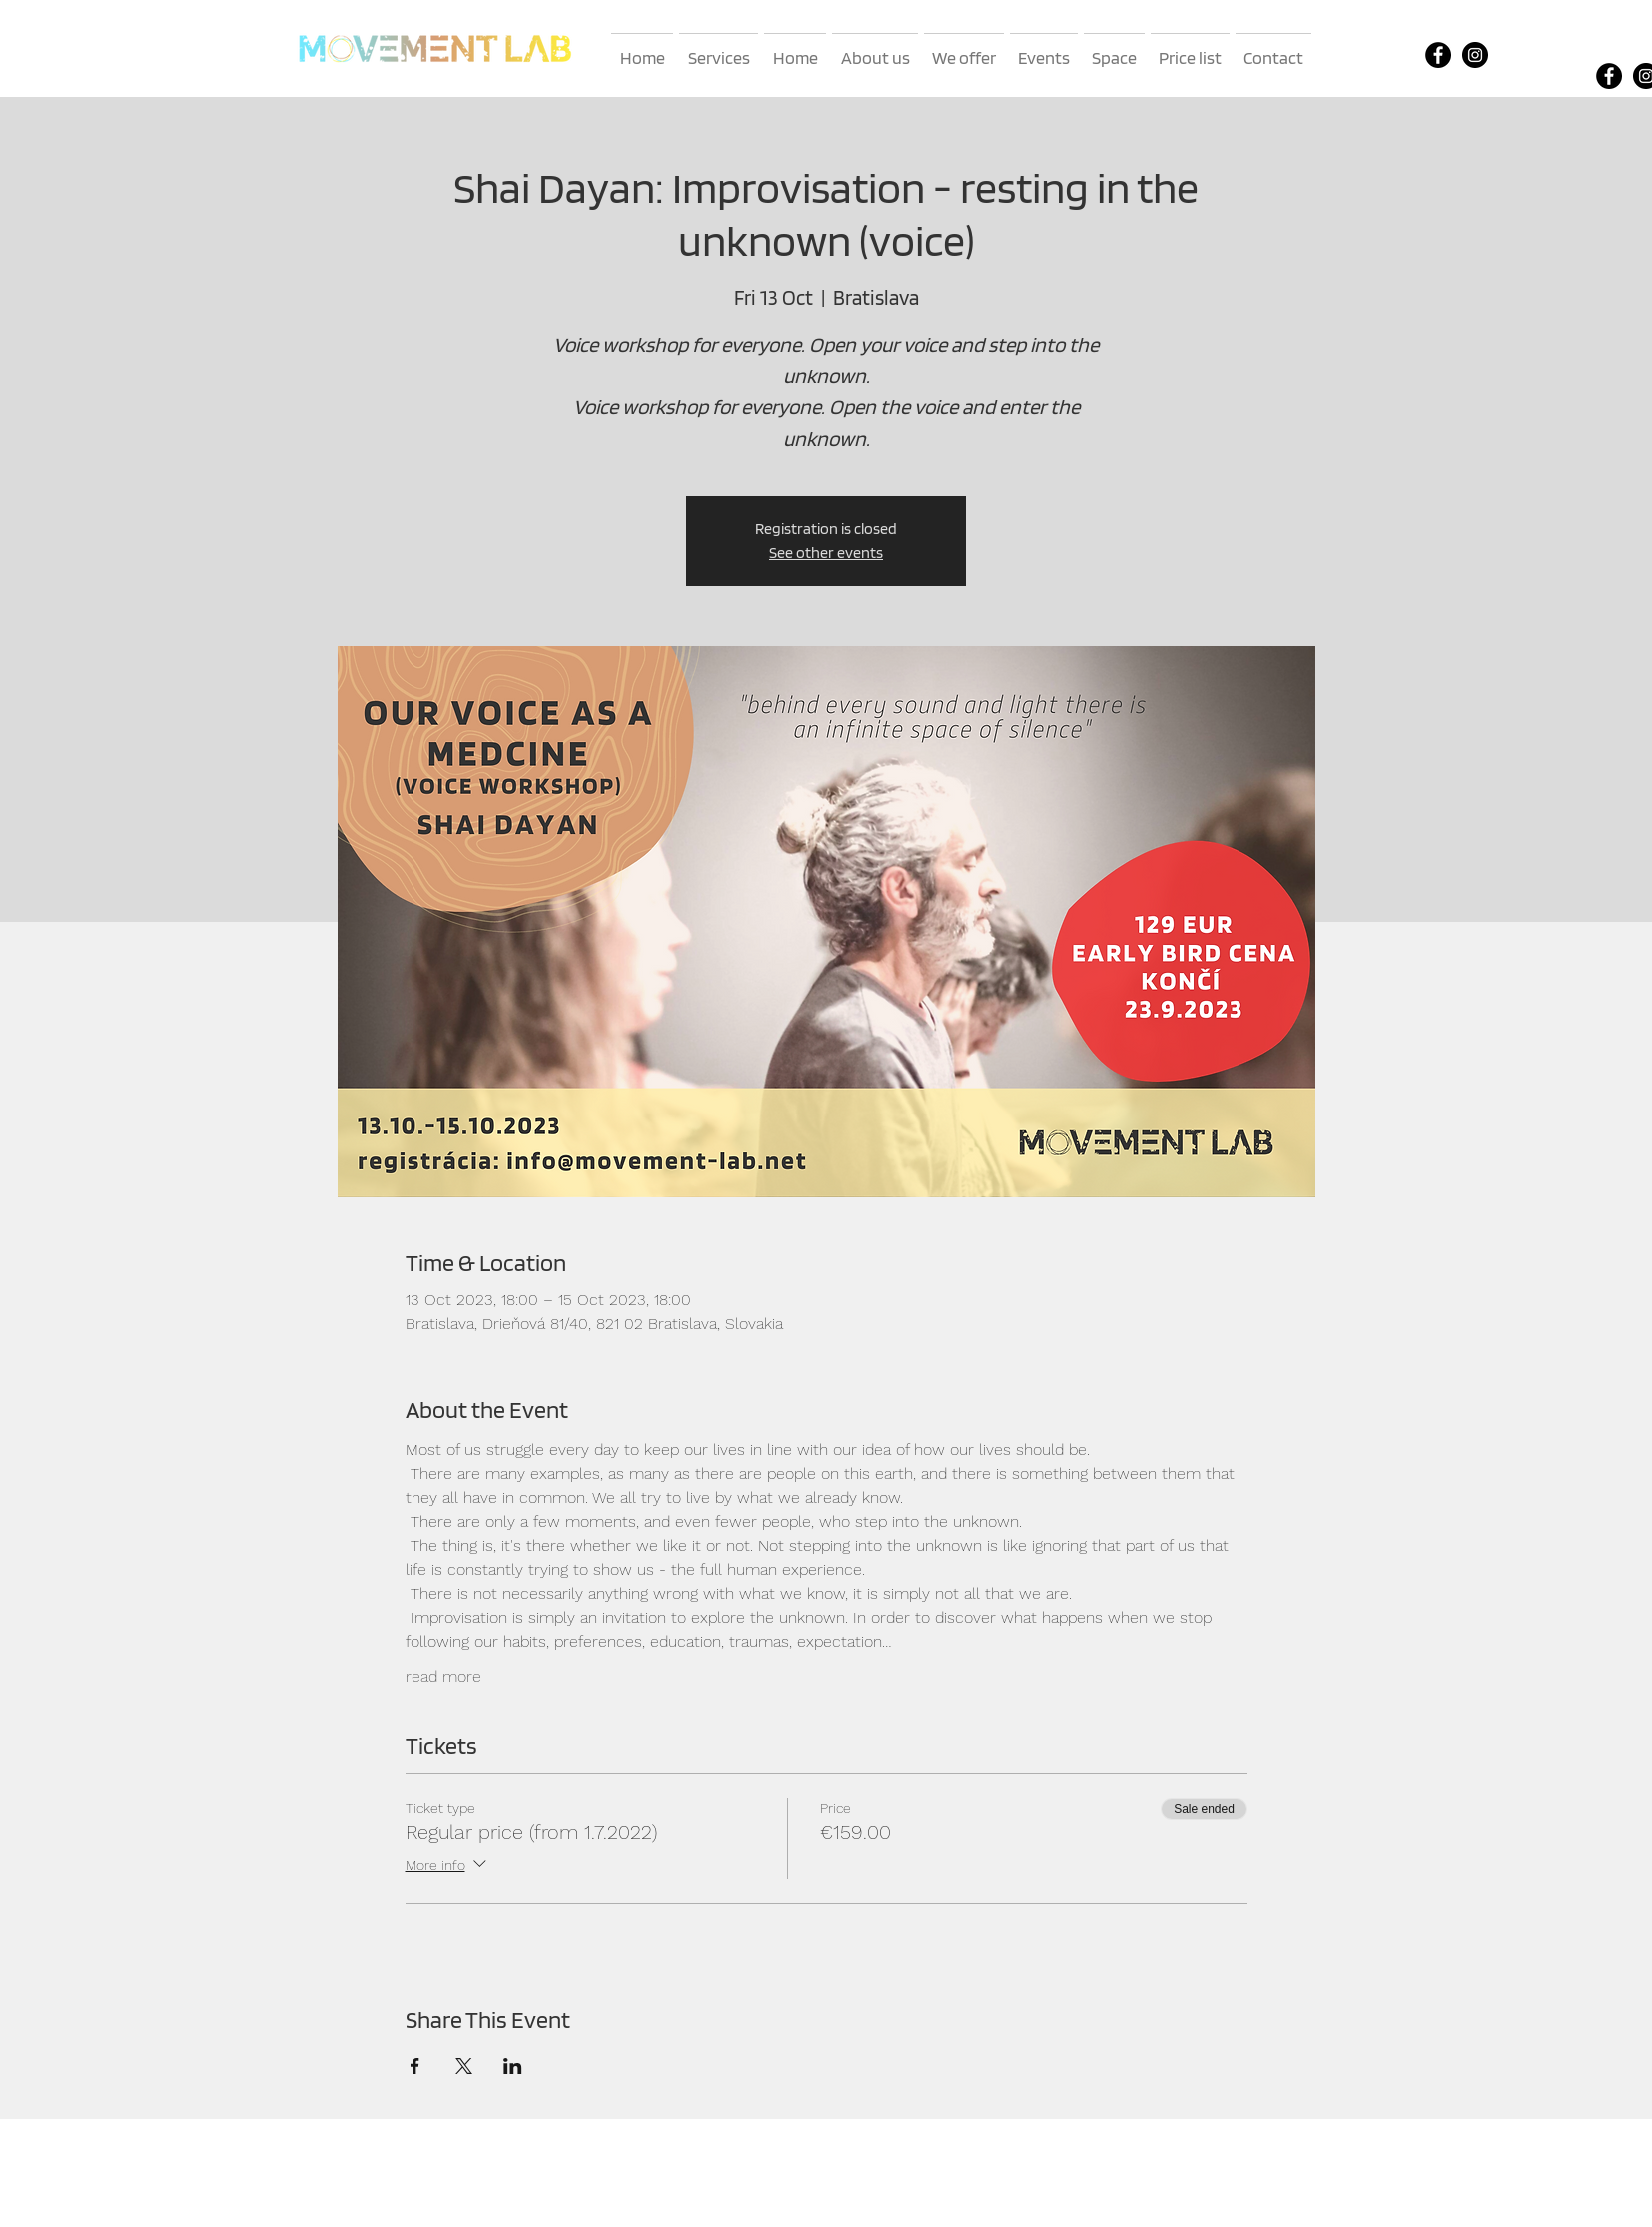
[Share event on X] (463, 2066)
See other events (826, 552)
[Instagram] (1475, 55)
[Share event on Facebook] (415, 2066)
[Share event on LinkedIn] (512, 2066)
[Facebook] (1438, 55)
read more (443, 1676)
